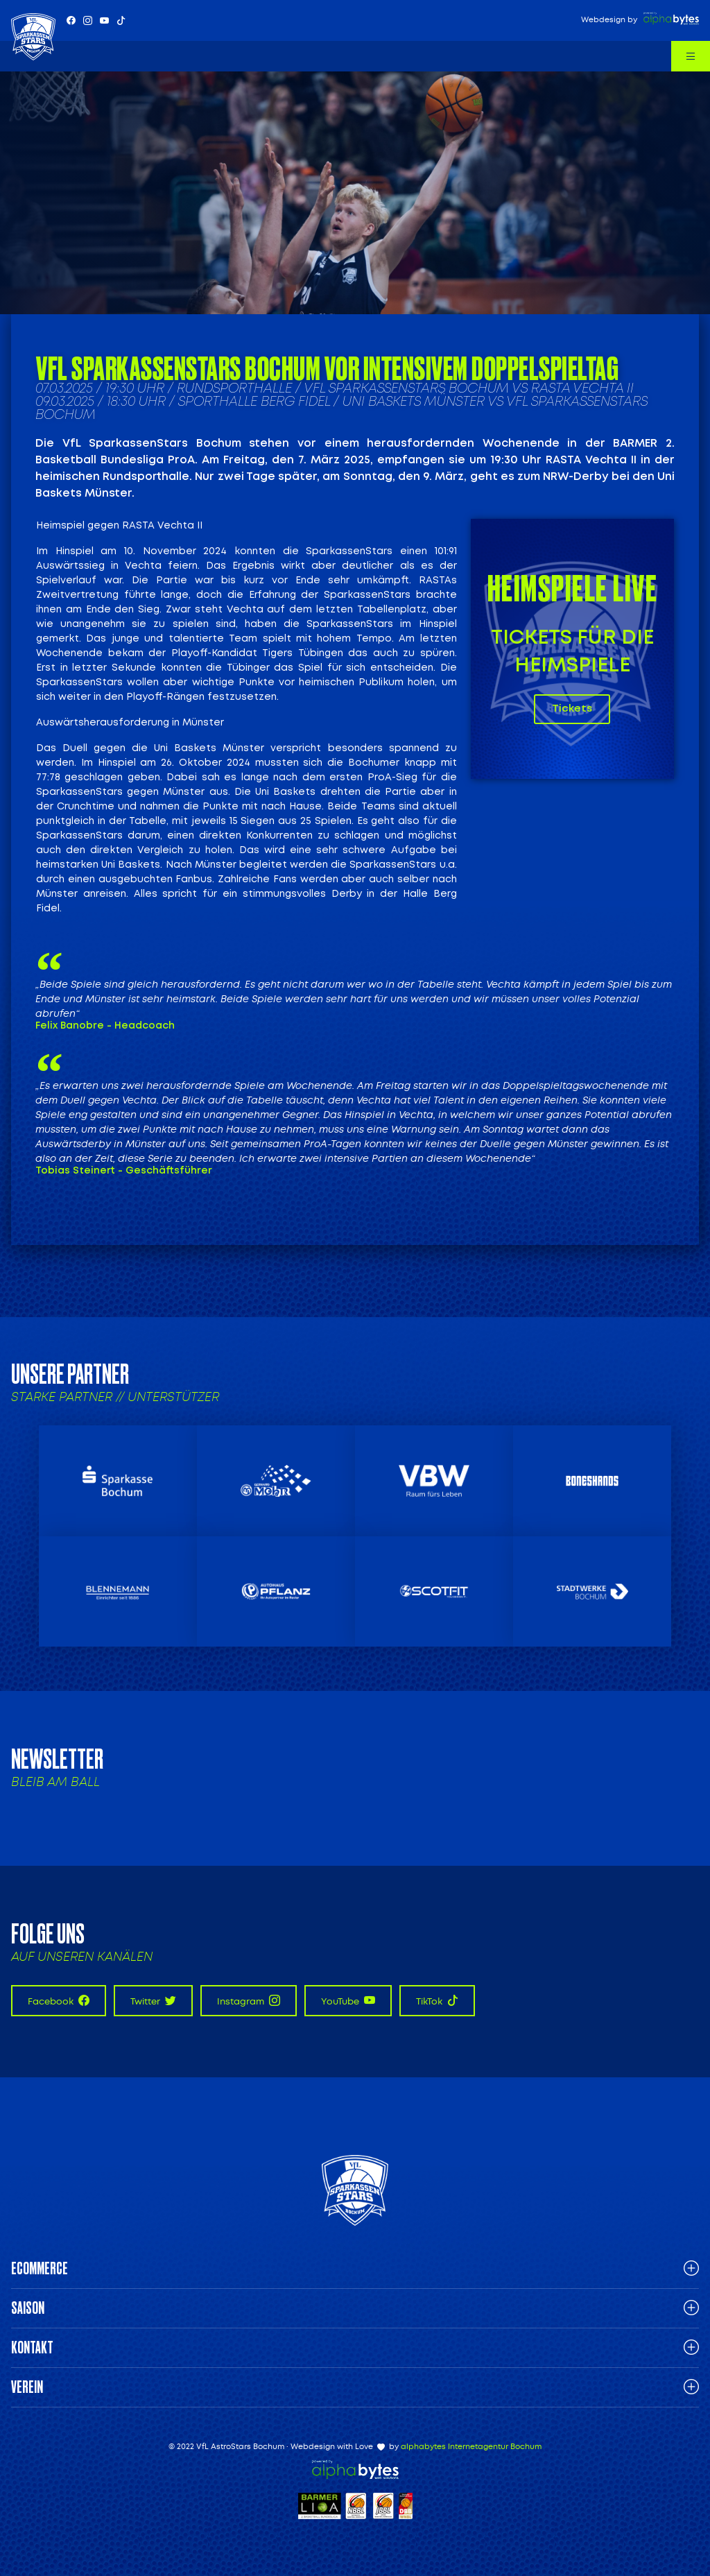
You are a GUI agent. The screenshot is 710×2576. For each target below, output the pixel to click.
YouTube (348, 2000)
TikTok (437, 2000)
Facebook (58, 2000)
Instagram (248, 2000)
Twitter (153, 2000)
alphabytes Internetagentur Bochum (471, 2446)
